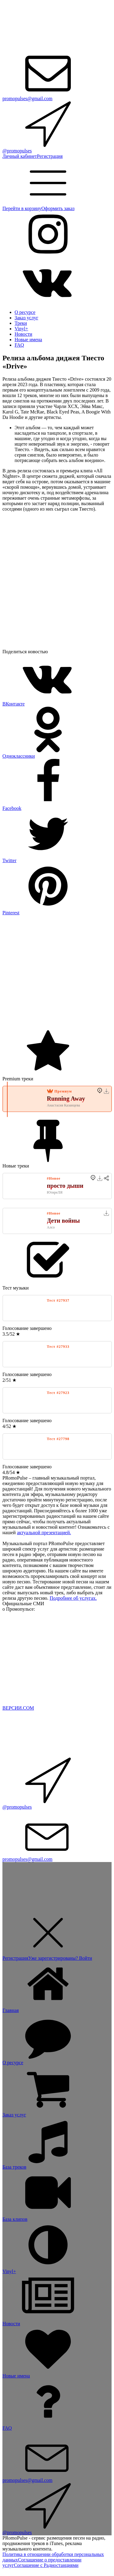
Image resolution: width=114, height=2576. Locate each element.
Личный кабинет (19, 156)
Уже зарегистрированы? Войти (60, 1958)
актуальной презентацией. (44, 1532)
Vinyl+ (21, 328)
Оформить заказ (57, 208)
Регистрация (50, 156)
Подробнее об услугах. (73, 1598)
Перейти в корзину (21, 208)
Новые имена (28, 339)
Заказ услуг (26, 317)
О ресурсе (25, 312)
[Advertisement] (57, 972)
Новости (23, 334)
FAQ (19, 345)
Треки (21, 323)
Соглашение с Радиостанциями (46, 2565)
